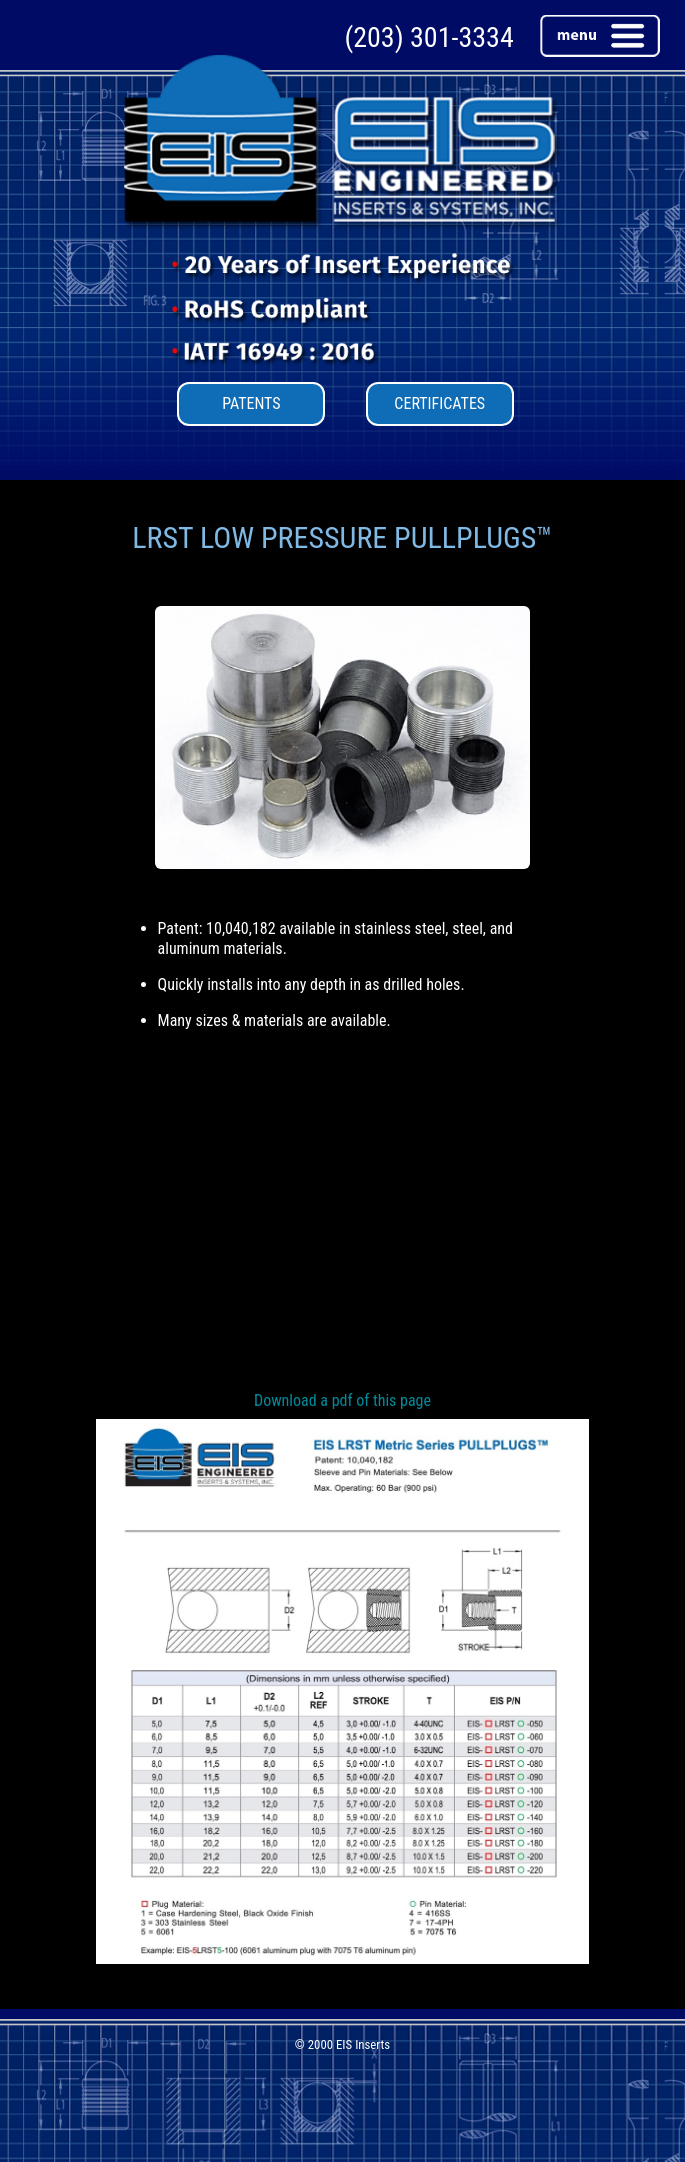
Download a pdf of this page (342, 1400)
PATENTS (251, 403)
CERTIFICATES (439, 403)
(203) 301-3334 (428, 38)
